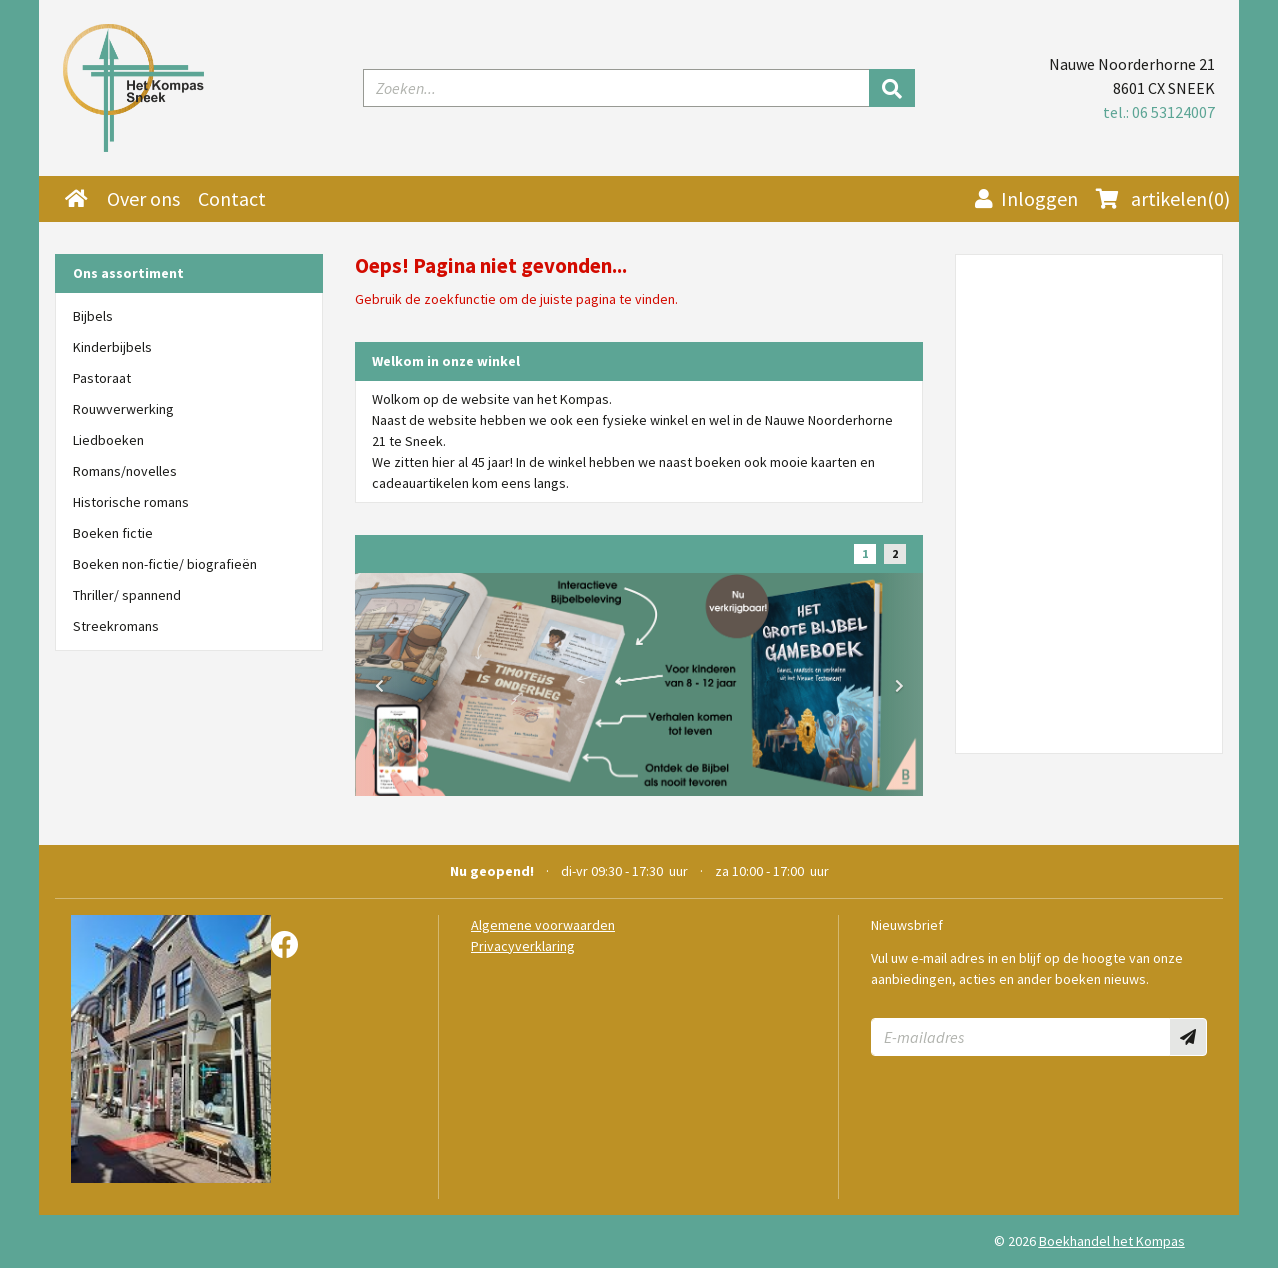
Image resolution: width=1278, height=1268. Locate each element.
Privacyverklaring (523, 946)
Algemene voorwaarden (543, 925)
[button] (379, 685)
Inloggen (1026, 198)
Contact (232, 198)
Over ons (143, 198)
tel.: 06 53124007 (1159, 112)
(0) (1163, 199)
